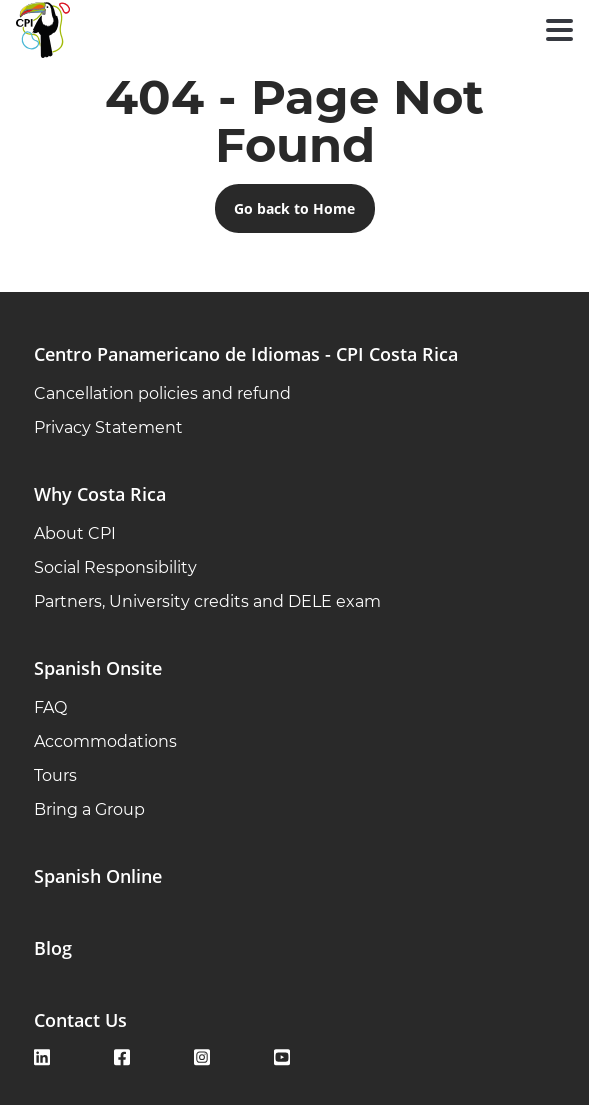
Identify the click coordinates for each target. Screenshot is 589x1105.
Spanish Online (98, 876)
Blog (53, 948)
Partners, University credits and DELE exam (207, 601)
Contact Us (80, 1020)
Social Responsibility (115, 567)
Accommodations (105, 741)
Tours (55, 775)
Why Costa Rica (100, 494)
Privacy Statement (108, 427)
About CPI (75, 533)
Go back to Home (294, 208)
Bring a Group (89, 809)
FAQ (50, 707)
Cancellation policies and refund (162, 393)
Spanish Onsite (98, 668)
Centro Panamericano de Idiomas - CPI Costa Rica (246, 354)
